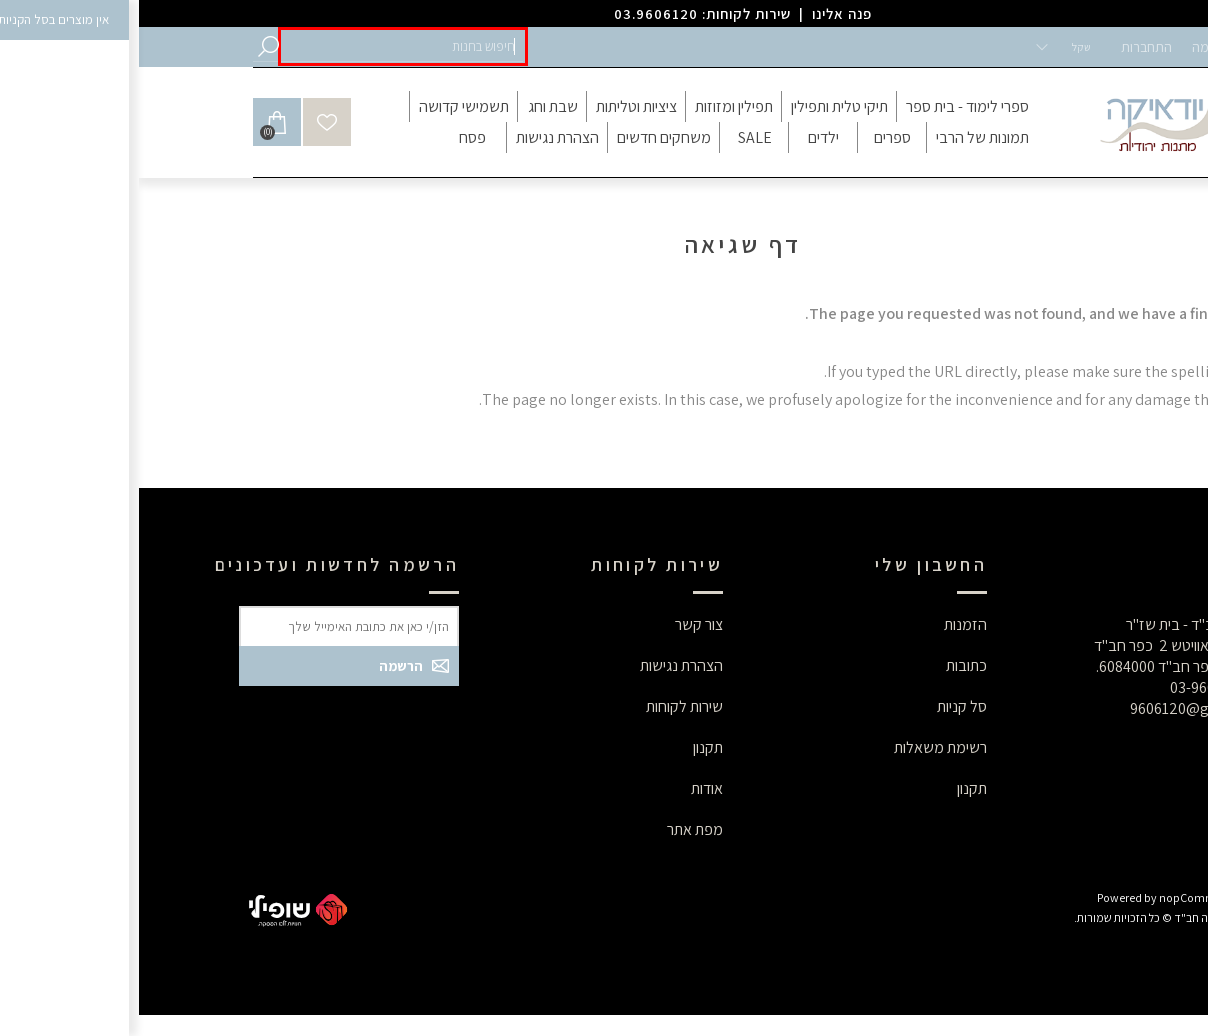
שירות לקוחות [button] (545, 706)
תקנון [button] (833, 788)
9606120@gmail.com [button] (1062, 708)
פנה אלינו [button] (703, 13)
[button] (264, 46)
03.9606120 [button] (517, 13)
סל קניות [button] (823, 706)
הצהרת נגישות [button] (542, 665)
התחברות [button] (1007, 47)
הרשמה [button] (1073, 47)
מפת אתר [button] (556, 829)
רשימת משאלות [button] (801, 747)
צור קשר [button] (560, 624)
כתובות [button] (827, 665)
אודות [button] (568, 788)
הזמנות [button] (826, 624)
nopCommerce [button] (1059, 897)
